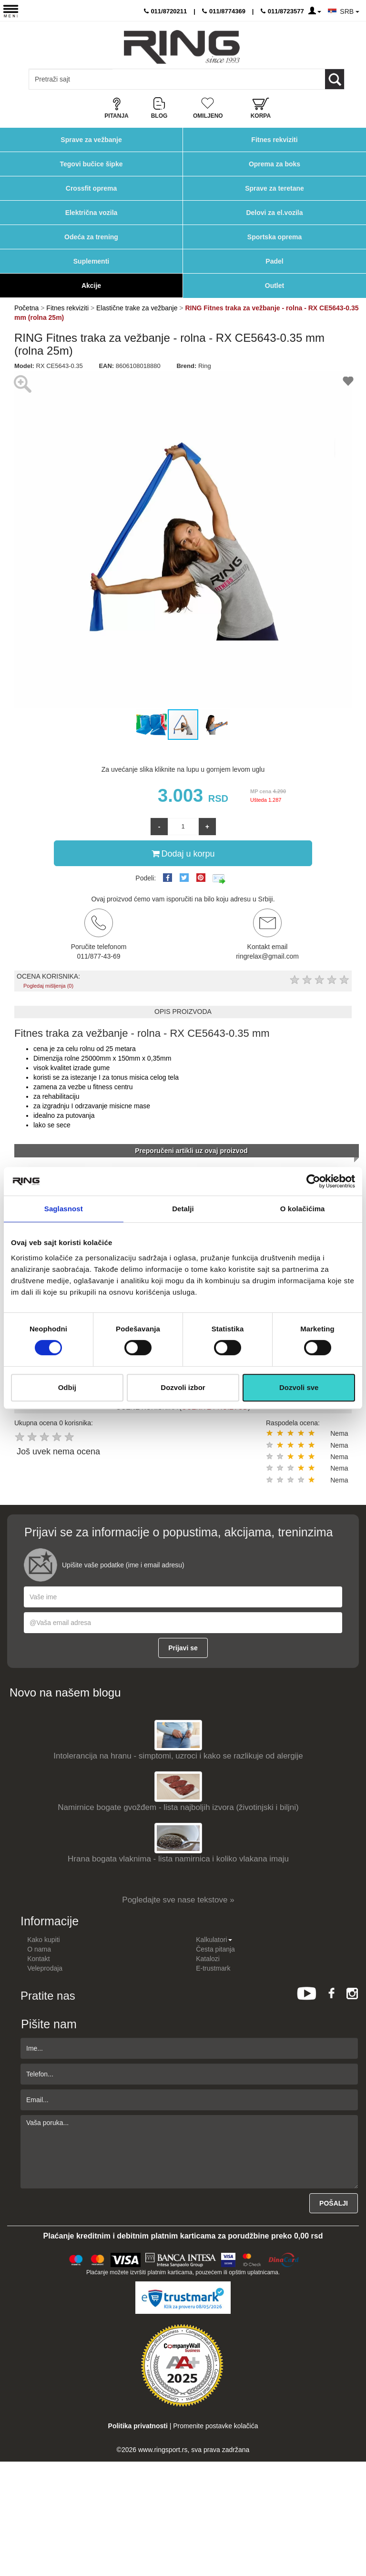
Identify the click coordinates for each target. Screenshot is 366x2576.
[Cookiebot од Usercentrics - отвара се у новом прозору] (313, 1181)
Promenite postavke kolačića (215, 2426)
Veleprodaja (44, 1968)
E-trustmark (213, 1968)
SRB (349, 11)
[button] (22, 539)
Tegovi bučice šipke (91, 164)
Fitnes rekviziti (274, 139)
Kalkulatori (214, 1939)
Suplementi (91, 261)
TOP (354, 2537)
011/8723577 (282, 11)
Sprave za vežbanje (91, 139)
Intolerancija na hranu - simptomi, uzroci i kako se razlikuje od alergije (178, 1755)
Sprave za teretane (274, 188)
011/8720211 (165, 11)
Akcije (91, 285)
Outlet (274, 285)
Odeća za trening (91, 237)
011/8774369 (223, 11)
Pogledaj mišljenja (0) (48, 986)
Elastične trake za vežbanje (136, 308)
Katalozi (208, 1959)
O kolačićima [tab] (302, 1209)
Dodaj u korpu (183, 853)
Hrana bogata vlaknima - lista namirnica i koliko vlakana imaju (178, 1858)
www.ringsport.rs (162, 2449)
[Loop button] (334, 79)
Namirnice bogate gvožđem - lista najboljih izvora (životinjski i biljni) (178, 1807)
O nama (39, 1949)
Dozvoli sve (299, 1387)
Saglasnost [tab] (63, 1209)
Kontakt (38, 1959)
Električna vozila (91, 212)
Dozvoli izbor (183, 1387)
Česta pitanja (215, 1949)
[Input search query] (70, 79)
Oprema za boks (274, 164)
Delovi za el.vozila (274, 212)
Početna (26, 308)
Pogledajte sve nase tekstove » (178, 1899)
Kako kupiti (43, 1939)
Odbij (67, 1387)
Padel (274, 261)
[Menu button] (10, 10)
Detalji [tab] (183, 1209)
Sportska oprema (274, 237)
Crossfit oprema (91, 188)
